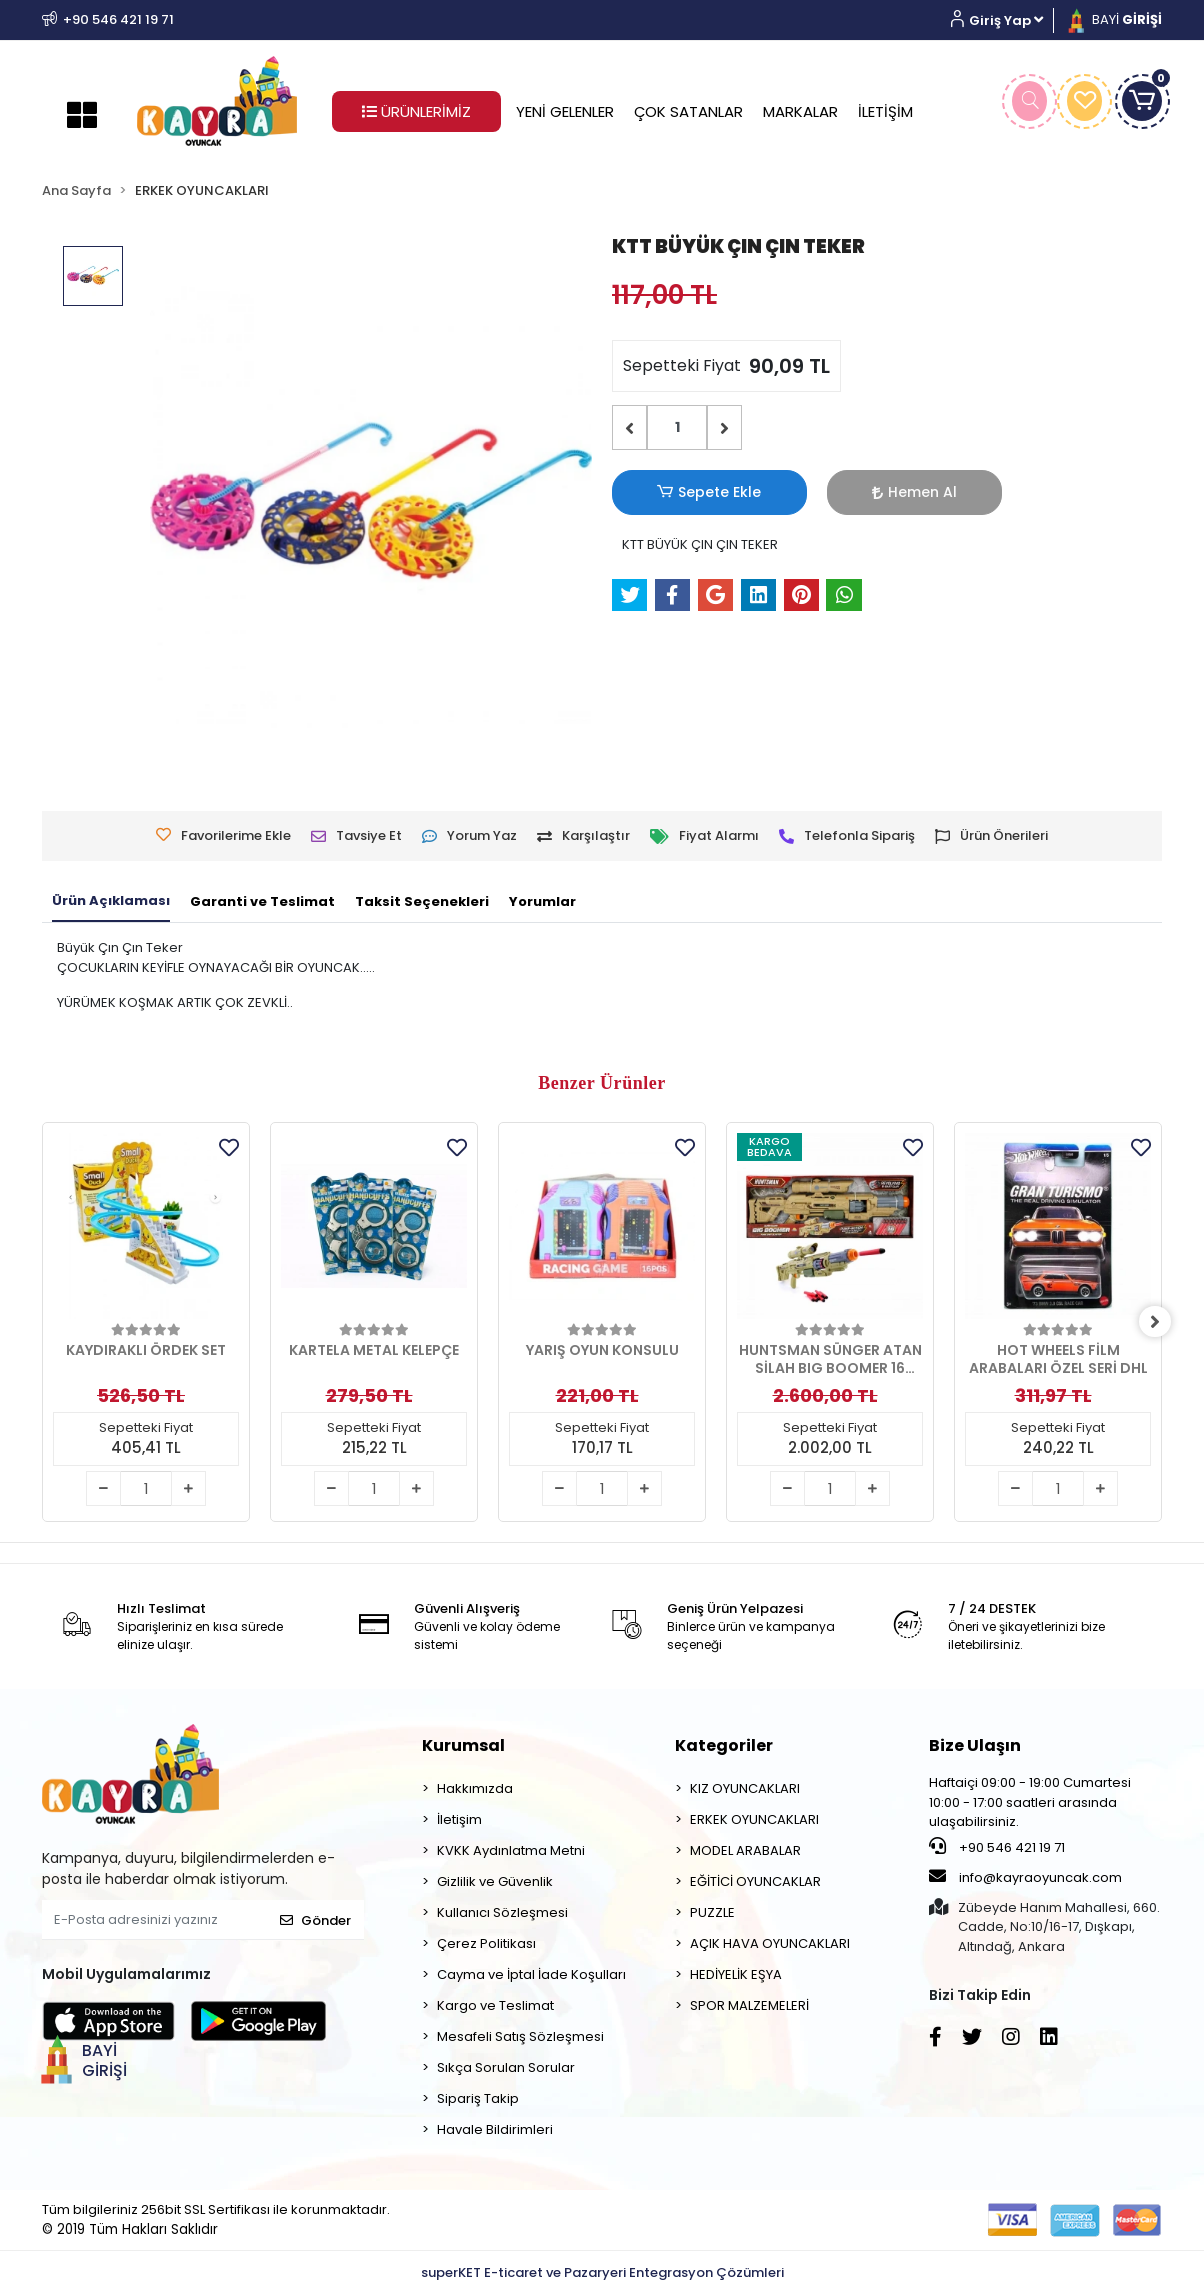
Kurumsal (463, 1745)
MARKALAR (800, 111)
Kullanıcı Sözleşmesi (502, 1912)
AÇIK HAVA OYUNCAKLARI (770, 1943)
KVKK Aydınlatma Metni (511, 1850)
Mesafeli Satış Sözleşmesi (520, 2036)
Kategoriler (724, 1745)
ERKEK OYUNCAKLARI (754, 1819)
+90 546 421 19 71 (997, 1847)
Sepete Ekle (677, 492)
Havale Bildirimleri (495, 2129)
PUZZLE (712, 1912)
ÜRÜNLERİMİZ (416, 111)
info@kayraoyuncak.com (1025, 1877)
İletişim (459, 1819)
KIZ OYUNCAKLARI (745, 1788)
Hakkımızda (475, 1788)
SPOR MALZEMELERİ (749, 2005)
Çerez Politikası (486, 1943)
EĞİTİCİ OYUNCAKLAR (755, 1881)
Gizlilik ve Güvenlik (495, 1881)
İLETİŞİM (885, 111)
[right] (1162, 1322)
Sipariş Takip (478, 2098)
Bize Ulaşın (975, 1745)
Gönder (315, 1920)
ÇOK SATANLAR (688, 111)
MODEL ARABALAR (745, 1850)
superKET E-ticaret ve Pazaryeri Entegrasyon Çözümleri (602, 2272)
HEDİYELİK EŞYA (736, 1974)
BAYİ (1113, 19)
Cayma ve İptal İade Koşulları (531, 1974)
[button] (1004, 20)
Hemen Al (817, 492)
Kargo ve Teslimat (495, 2005)
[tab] (111, 902)
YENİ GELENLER (565, 111)
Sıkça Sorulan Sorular (506, 2067)
